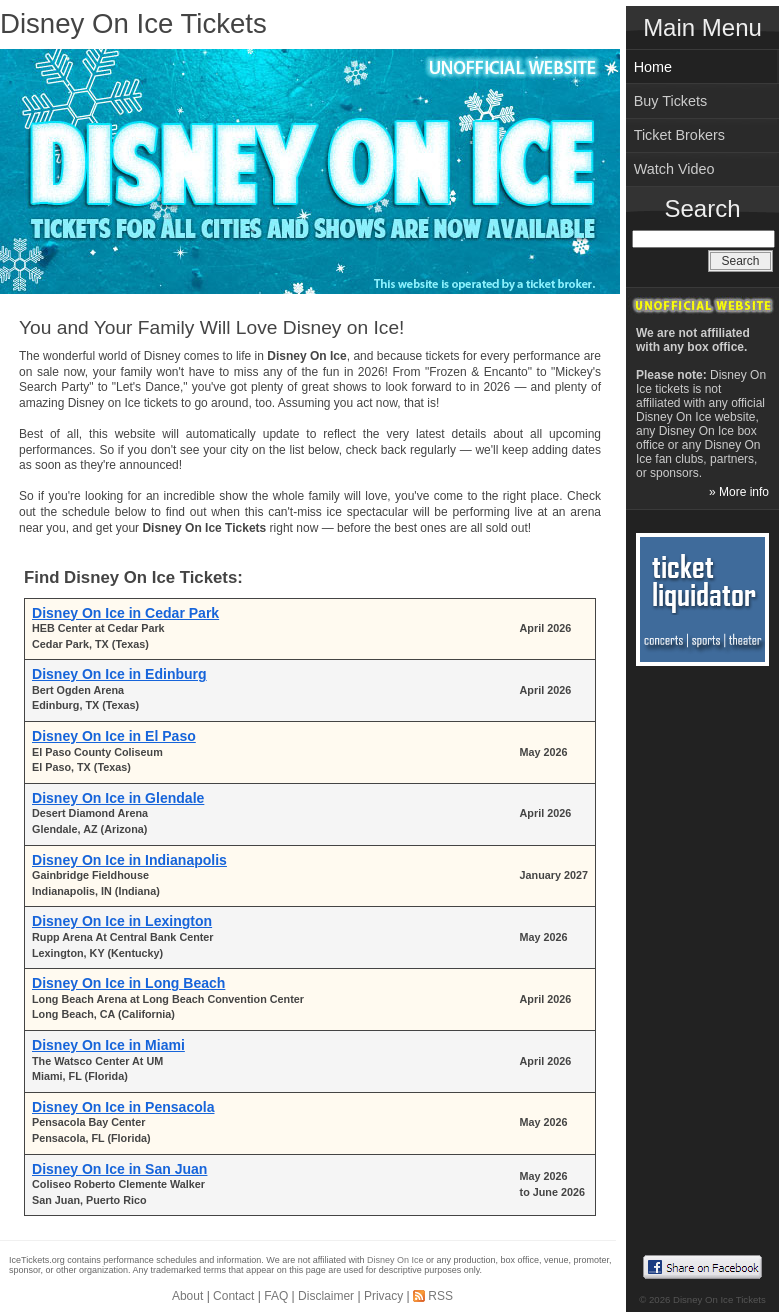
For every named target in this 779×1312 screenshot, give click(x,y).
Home (653, 67)
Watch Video (674, 169)
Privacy (383, 1296)
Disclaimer (326, 1296)
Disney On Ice (395, 1260)
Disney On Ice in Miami (108, 1045)
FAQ (276, 1296)
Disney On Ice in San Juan (119, 1169)
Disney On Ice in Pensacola (123, 1107)
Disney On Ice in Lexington (122, 921)
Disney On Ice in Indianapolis (129, 860)
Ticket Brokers (679, 135)
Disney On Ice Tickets (133, 23)
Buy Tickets (671, 101)
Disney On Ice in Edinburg (119, 674)
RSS (440, 1296)
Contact (233, 1296)
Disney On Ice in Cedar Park (125, 613)
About (187, 1296)
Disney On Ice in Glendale (118, 798)
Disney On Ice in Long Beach (128, 983)
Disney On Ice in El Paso (114, 736)
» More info (739, 492)
